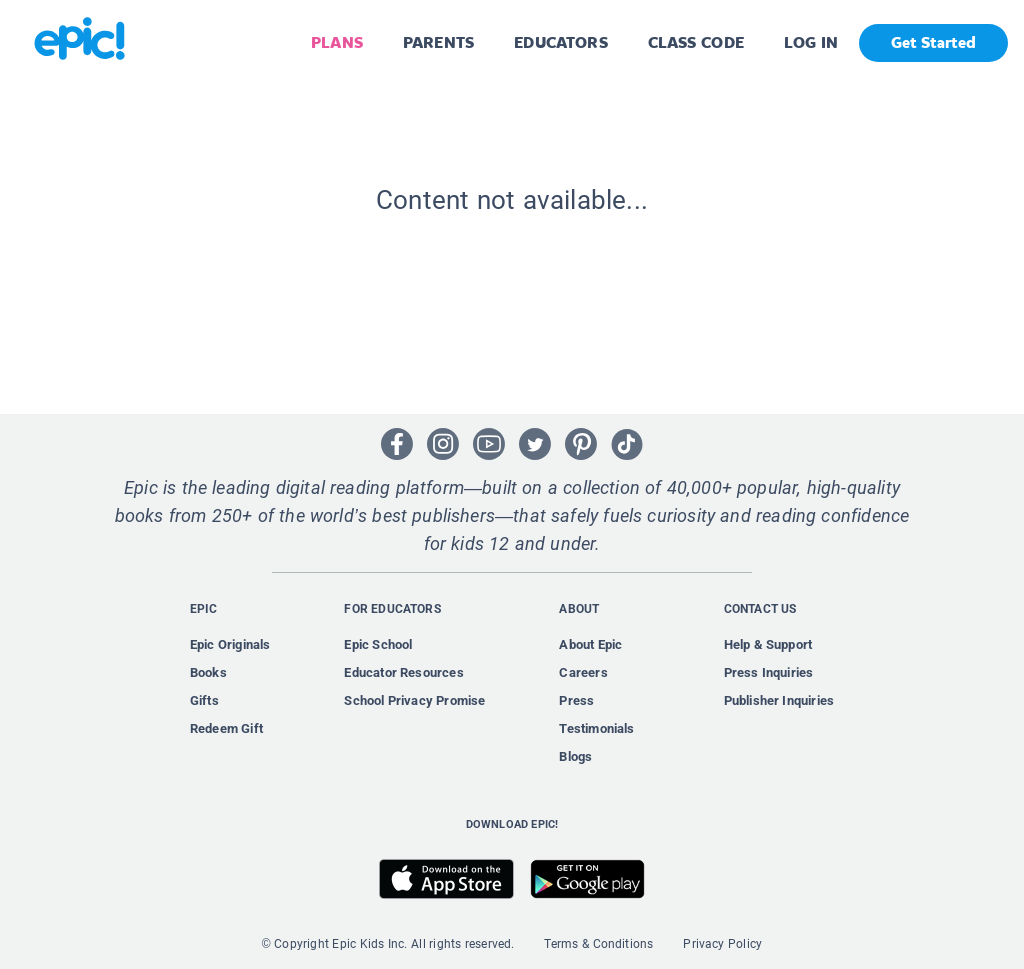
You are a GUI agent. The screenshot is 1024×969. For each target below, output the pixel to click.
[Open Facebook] (397, 444)
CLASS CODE (696, 42)
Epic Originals (230, 644)
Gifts (204, 700)
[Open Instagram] (443, 444)
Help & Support (768, 644)
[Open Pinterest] (581, 444)
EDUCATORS (561, 42)
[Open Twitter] (535, 444)
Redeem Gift (226, 728)
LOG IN (811, 42)
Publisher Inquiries (779, 700)
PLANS (337, 42)
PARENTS (438, 42)
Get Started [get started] (933, 42)
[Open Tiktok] (627, 444)
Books (208, 672)
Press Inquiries (769, 672)
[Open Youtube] (489, 444)
